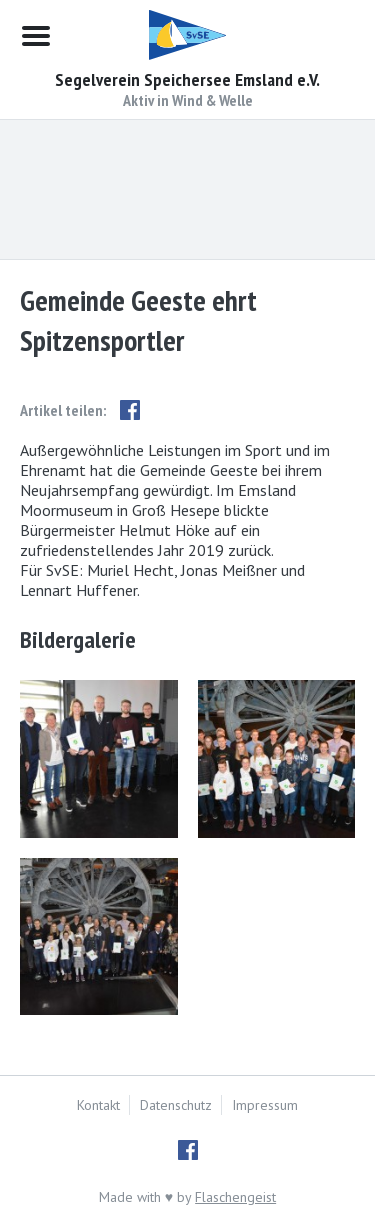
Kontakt (98, 1105)
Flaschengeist (235, 1197)
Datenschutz (176, 1105)
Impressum (265, 1105)
